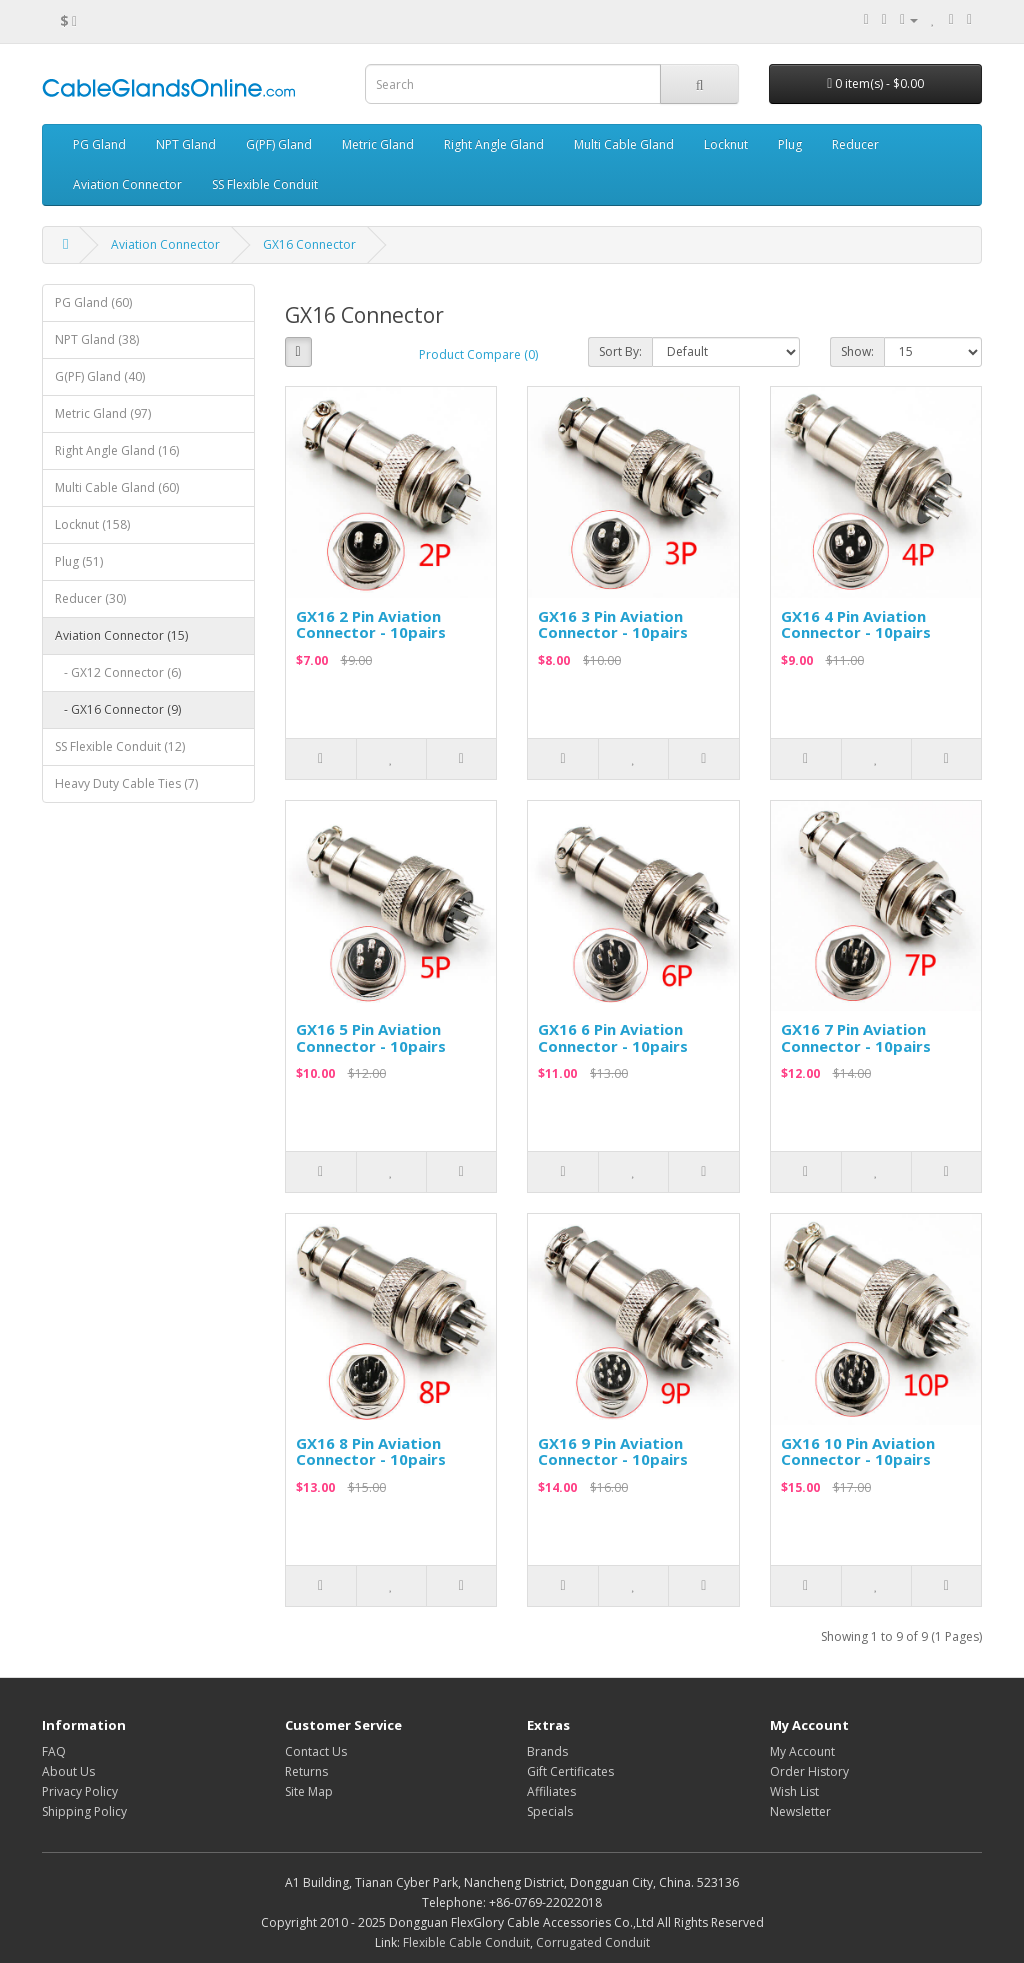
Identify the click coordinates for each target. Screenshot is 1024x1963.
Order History (809, 1771)
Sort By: (620, 351)
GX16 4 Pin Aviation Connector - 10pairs (856, 624)
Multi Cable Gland (624, 144)
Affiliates (551, 1791)
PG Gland (99, 144)
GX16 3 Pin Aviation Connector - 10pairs (613, 624)
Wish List (794, 1791)
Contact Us (316, 1751)
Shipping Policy (84, 1811)
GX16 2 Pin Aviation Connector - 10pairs (371, 624)
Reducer (855, 144)
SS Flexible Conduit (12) (120, 746)
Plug (790, 144)
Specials (550, 1811)
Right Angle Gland (494, 144)
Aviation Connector (127, 184)
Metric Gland (378, 144)
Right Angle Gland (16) (117, 450)
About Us (68, 1771)
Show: (857, 351)
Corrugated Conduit (593, 1942)
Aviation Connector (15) (121, 635)
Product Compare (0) (478, 354)
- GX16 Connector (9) (118, 709)
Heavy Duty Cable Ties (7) (126, 783)
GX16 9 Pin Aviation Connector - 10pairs (613, 1451)
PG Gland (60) (93, 302)
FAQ (54, 1751)
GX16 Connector (309, 244)
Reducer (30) (90, 598)
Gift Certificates (570, 1771)
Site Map (309, 1791)
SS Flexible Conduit (265, 184)
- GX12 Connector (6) (118, 672)
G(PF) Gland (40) (100, 376)
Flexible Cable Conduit (466, 1942)
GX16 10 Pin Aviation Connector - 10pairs (858, 1451)
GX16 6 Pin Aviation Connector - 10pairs (613, 1037)
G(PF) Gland (279, 144)
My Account (802, 1751)
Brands (547, 1751)
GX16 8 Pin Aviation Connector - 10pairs (371, 1451)
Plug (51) (79, 561)
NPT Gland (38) (97, 339)
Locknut (726, 144)
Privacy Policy (80, 1791)
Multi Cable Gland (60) (117, 487)
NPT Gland (186, 144)
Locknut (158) (92, 524)
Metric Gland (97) (103, 413)
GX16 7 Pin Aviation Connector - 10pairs (856, 1037)
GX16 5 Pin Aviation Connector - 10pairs (371, 1037)
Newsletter (800, 1811)
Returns (306, 1771)
